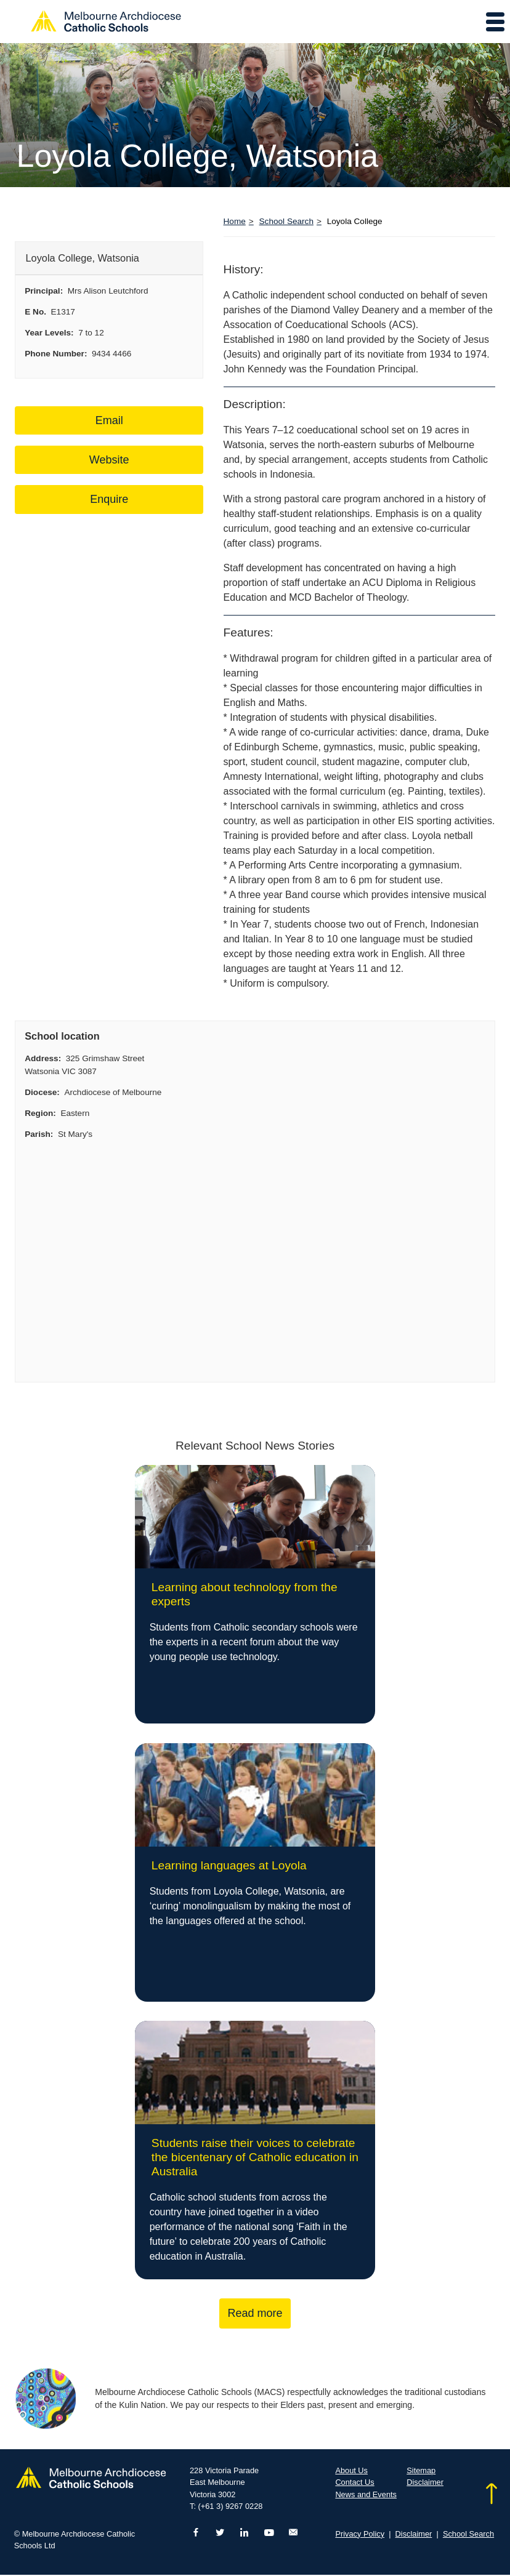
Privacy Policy (359, 2534)
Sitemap (421, 2471)
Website (109, 460)
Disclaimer (425, 2483)
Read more (254, 2314)
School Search (286, 221)
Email (109, 420)
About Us (351, 2471)
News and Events (366, 2495)
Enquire (109, 499)
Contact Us (354, 2483)
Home (235, 221)
